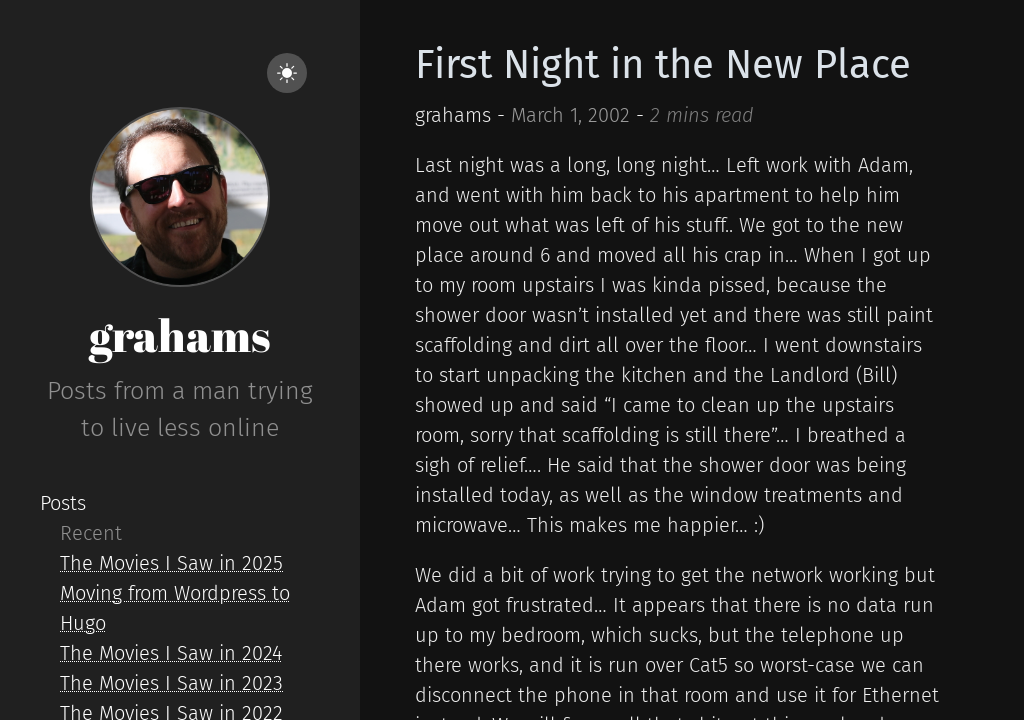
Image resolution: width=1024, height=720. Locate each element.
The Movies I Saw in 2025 (171, 563)
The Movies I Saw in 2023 (171, 683)
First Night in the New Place (663, 65)
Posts (63, 503)
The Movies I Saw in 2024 (171, 653)
